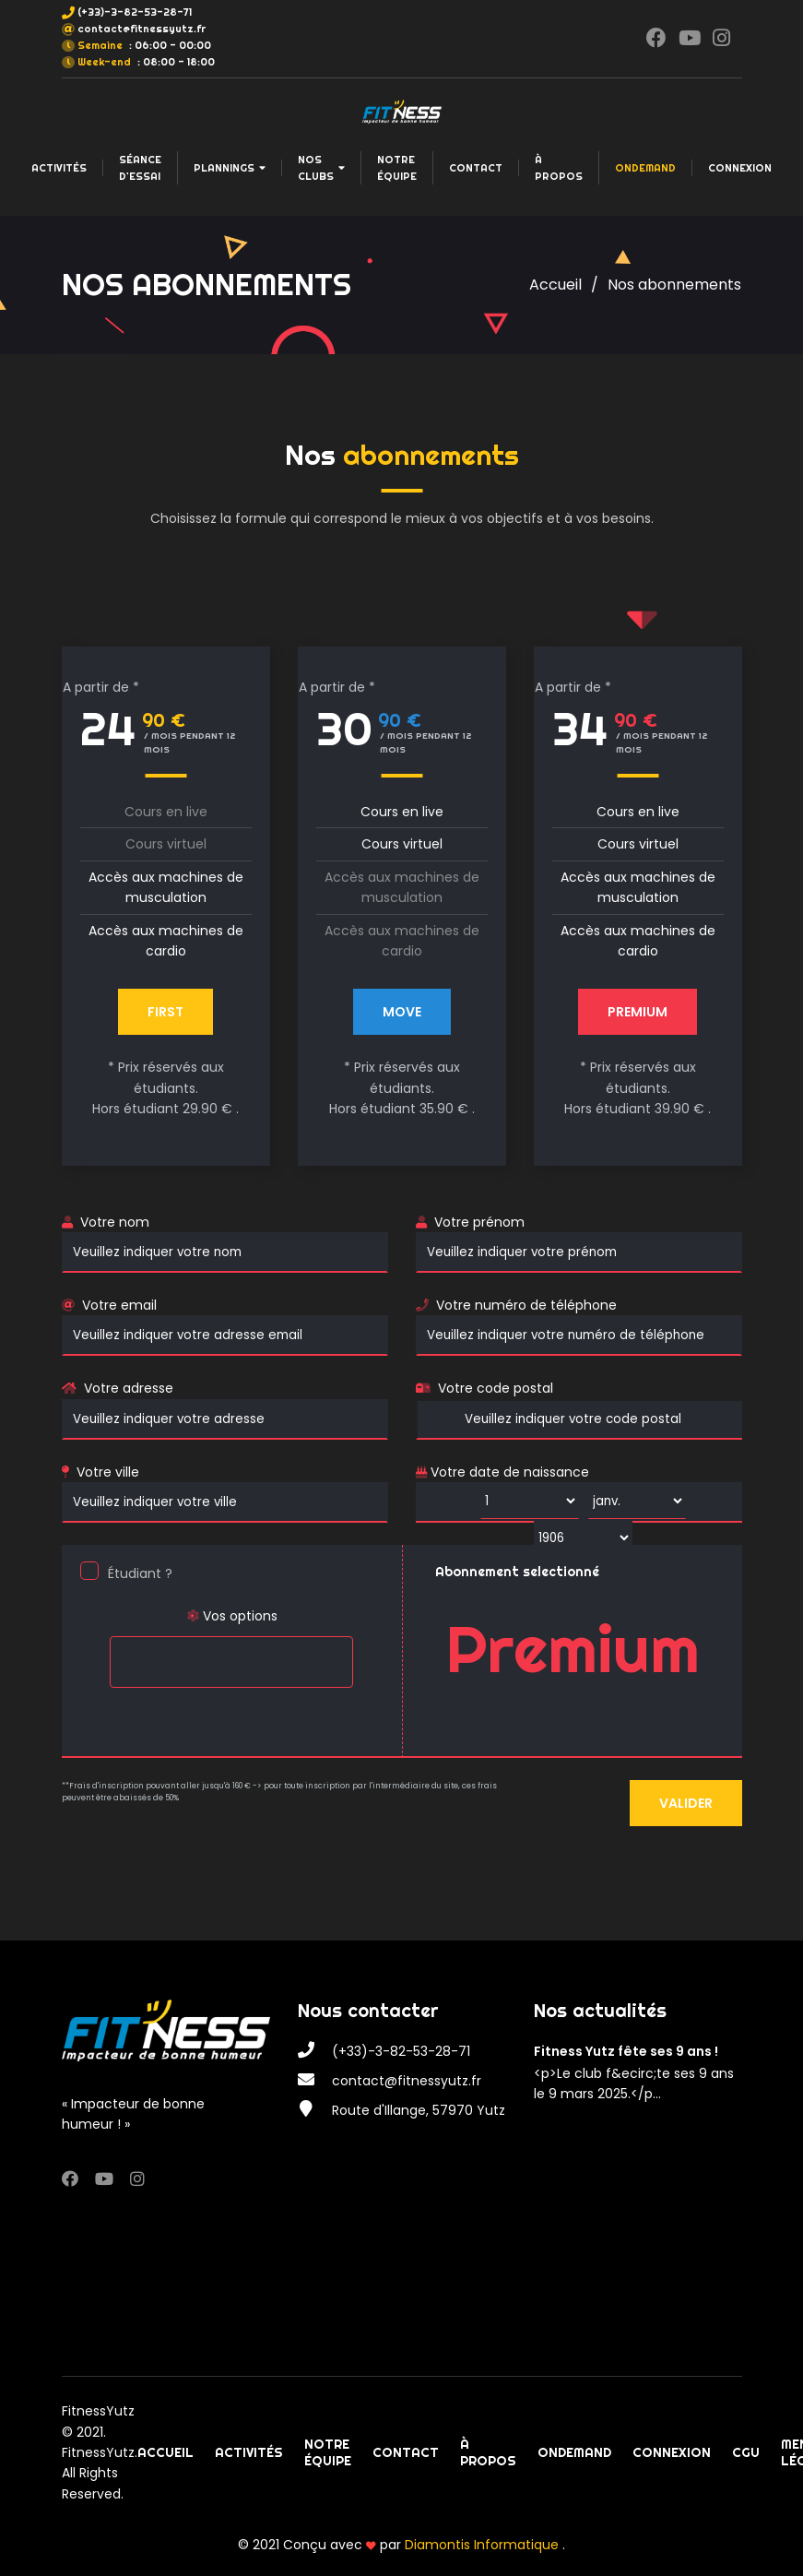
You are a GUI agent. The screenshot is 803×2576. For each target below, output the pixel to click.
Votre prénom (479, 1222)
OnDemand (645, 167)
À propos (559, 168)
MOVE (402, 1012)
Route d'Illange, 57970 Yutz (418, 2110)
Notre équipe (397, 168)
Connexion (740, 167)
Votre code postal (495, 1388)
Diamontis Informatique (483, 2544)
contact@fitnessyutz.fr (141, 28)
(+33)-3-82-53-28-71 (134, 12)
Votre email (119, 1305)
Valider (686, 1803)
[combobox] (231, 1662)
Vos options (232, 1616)
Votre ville (108, 1472)
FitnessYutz (98, 2411)
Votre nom (114, 1222)
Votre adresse (128, 1388)
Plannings (230, 167)
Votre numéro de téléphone (526, 1305)
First (165, 1012)
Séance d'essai (140, 168)
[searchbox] (120, 1650)
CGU (746, 2452)
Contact (475, 167)
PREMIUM (637, 1012)
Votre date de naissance (502, 1472)
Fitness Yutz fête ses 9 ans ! (626, 2051)
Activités (59, 167)
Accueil (555, 284)
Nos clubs (321, 168)
